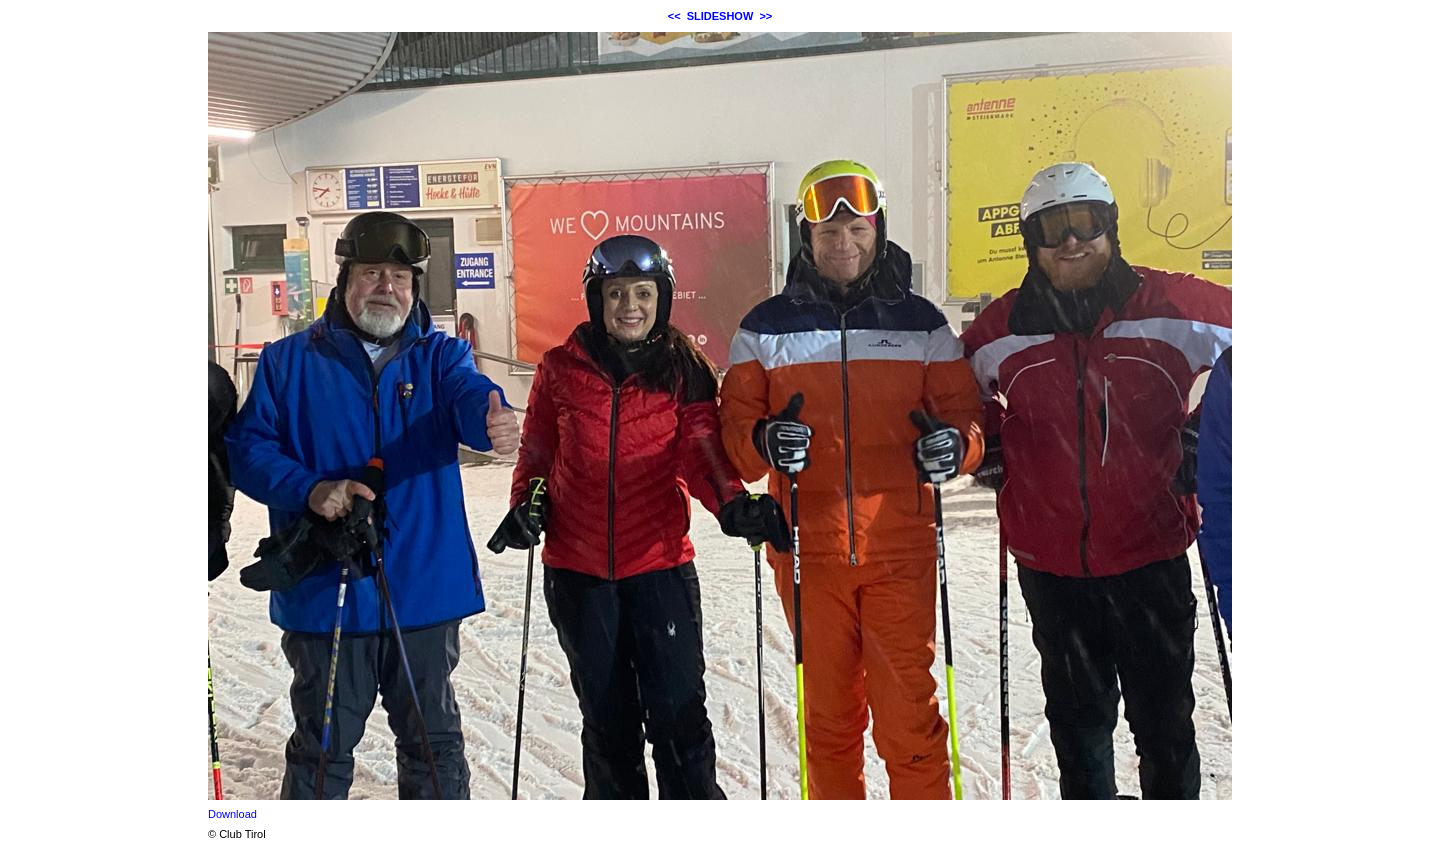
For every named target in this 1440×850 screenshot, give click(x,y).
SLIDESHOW (720, 16)
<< (674, 16)
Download (232, 814)
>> (765, 16)
